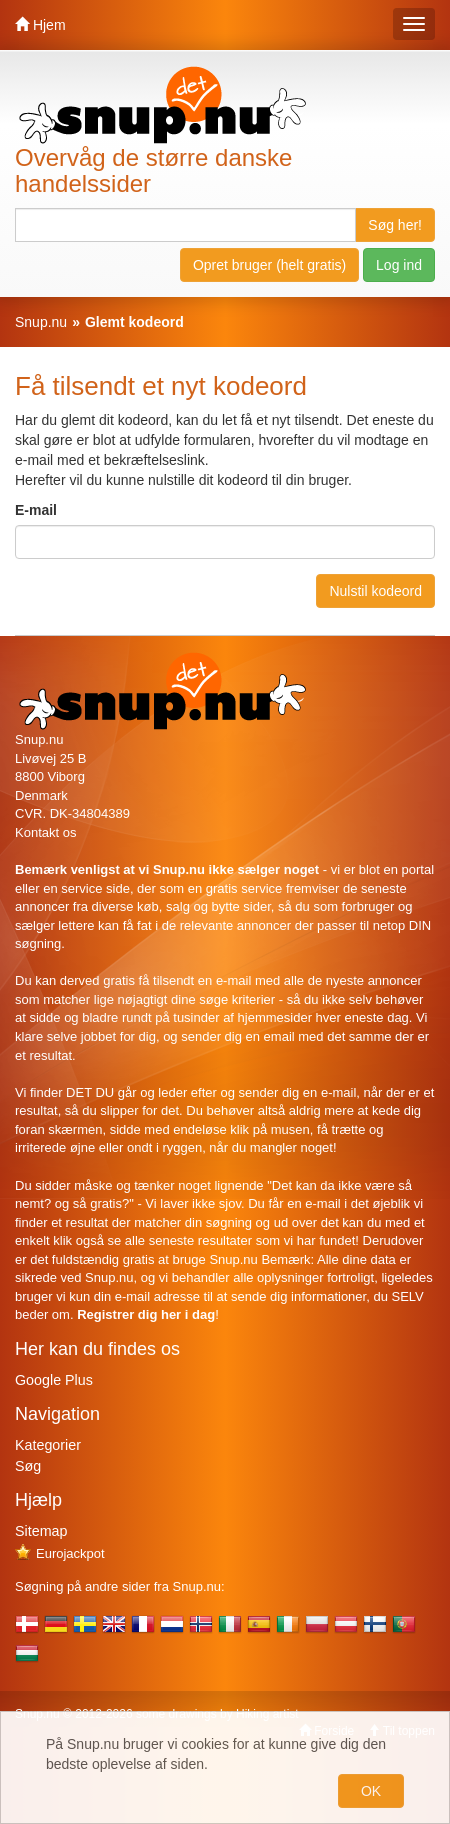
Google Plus (54, 1380)
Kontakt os (45, 832)
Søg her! (395, 225)
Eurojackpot (60, 1553)
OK (371, 1791)
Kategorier (48, 1445)
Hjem (40, 25)
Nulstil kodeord (375, 591)
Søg (28, 1466)
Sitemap (41, 1531)
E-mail (36, 510)
